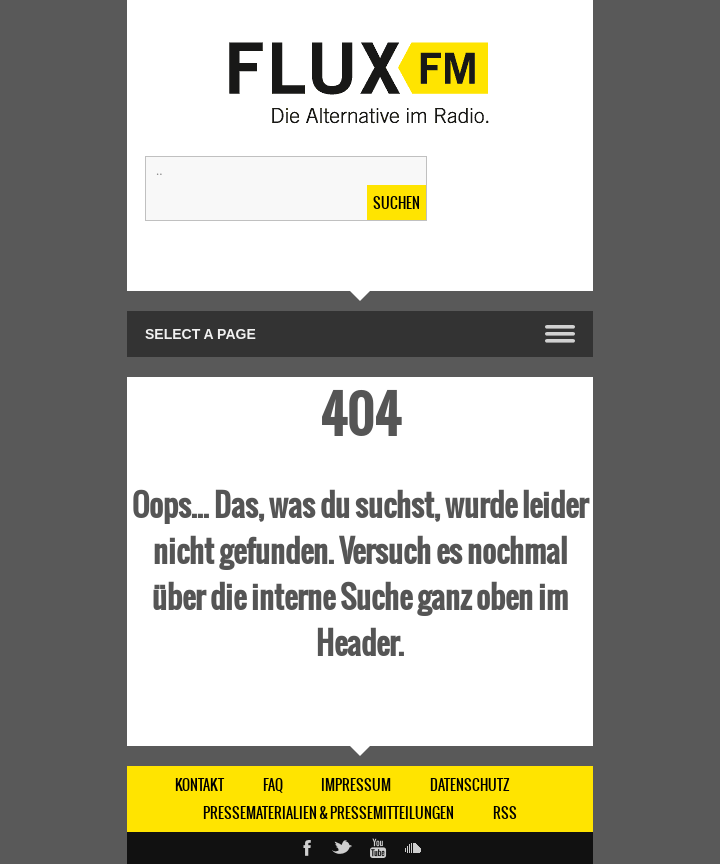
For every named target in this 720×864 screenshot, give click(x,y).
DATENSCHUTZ (470, 785)
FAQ (273, 785)
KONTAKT (199, 785)
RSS (505, 813)
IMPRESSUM (356, 785)
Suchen (396, 203)
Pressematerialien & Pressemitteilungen (328, 813)
